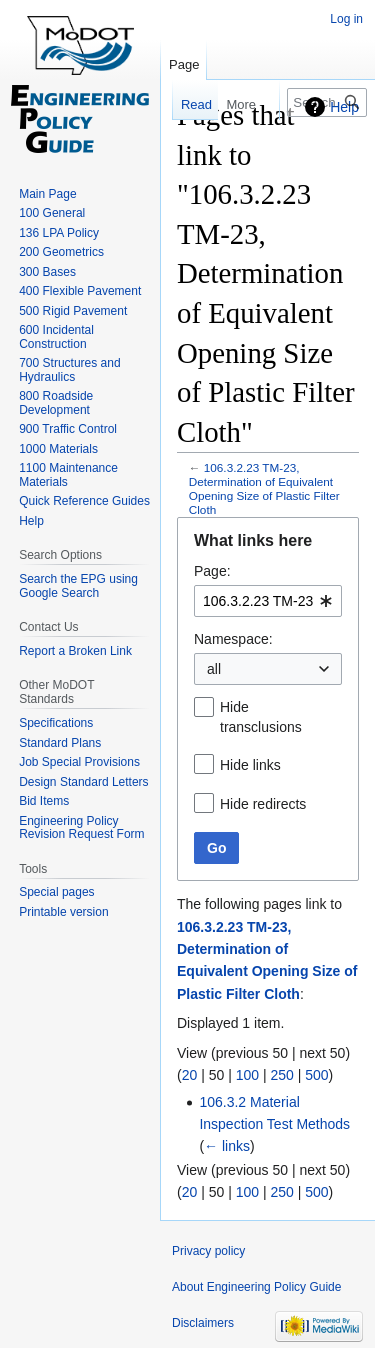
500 (316, 1075)
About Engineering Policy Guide (256, 1287)
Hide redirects (263, 804)
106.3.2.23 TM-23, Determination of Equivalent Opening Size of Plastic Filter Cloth (264, 488)
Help (344, 107)
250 (281, 1075)
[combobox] (268, 601)
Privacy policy (208, 1251)
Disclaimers (203, 1323)
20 (190, 1075)
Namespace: (233, 639)
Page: (212, 571)
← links (227, 1146)
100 (247, 1075)
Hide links (250, 765)
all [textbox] (214, 669)
